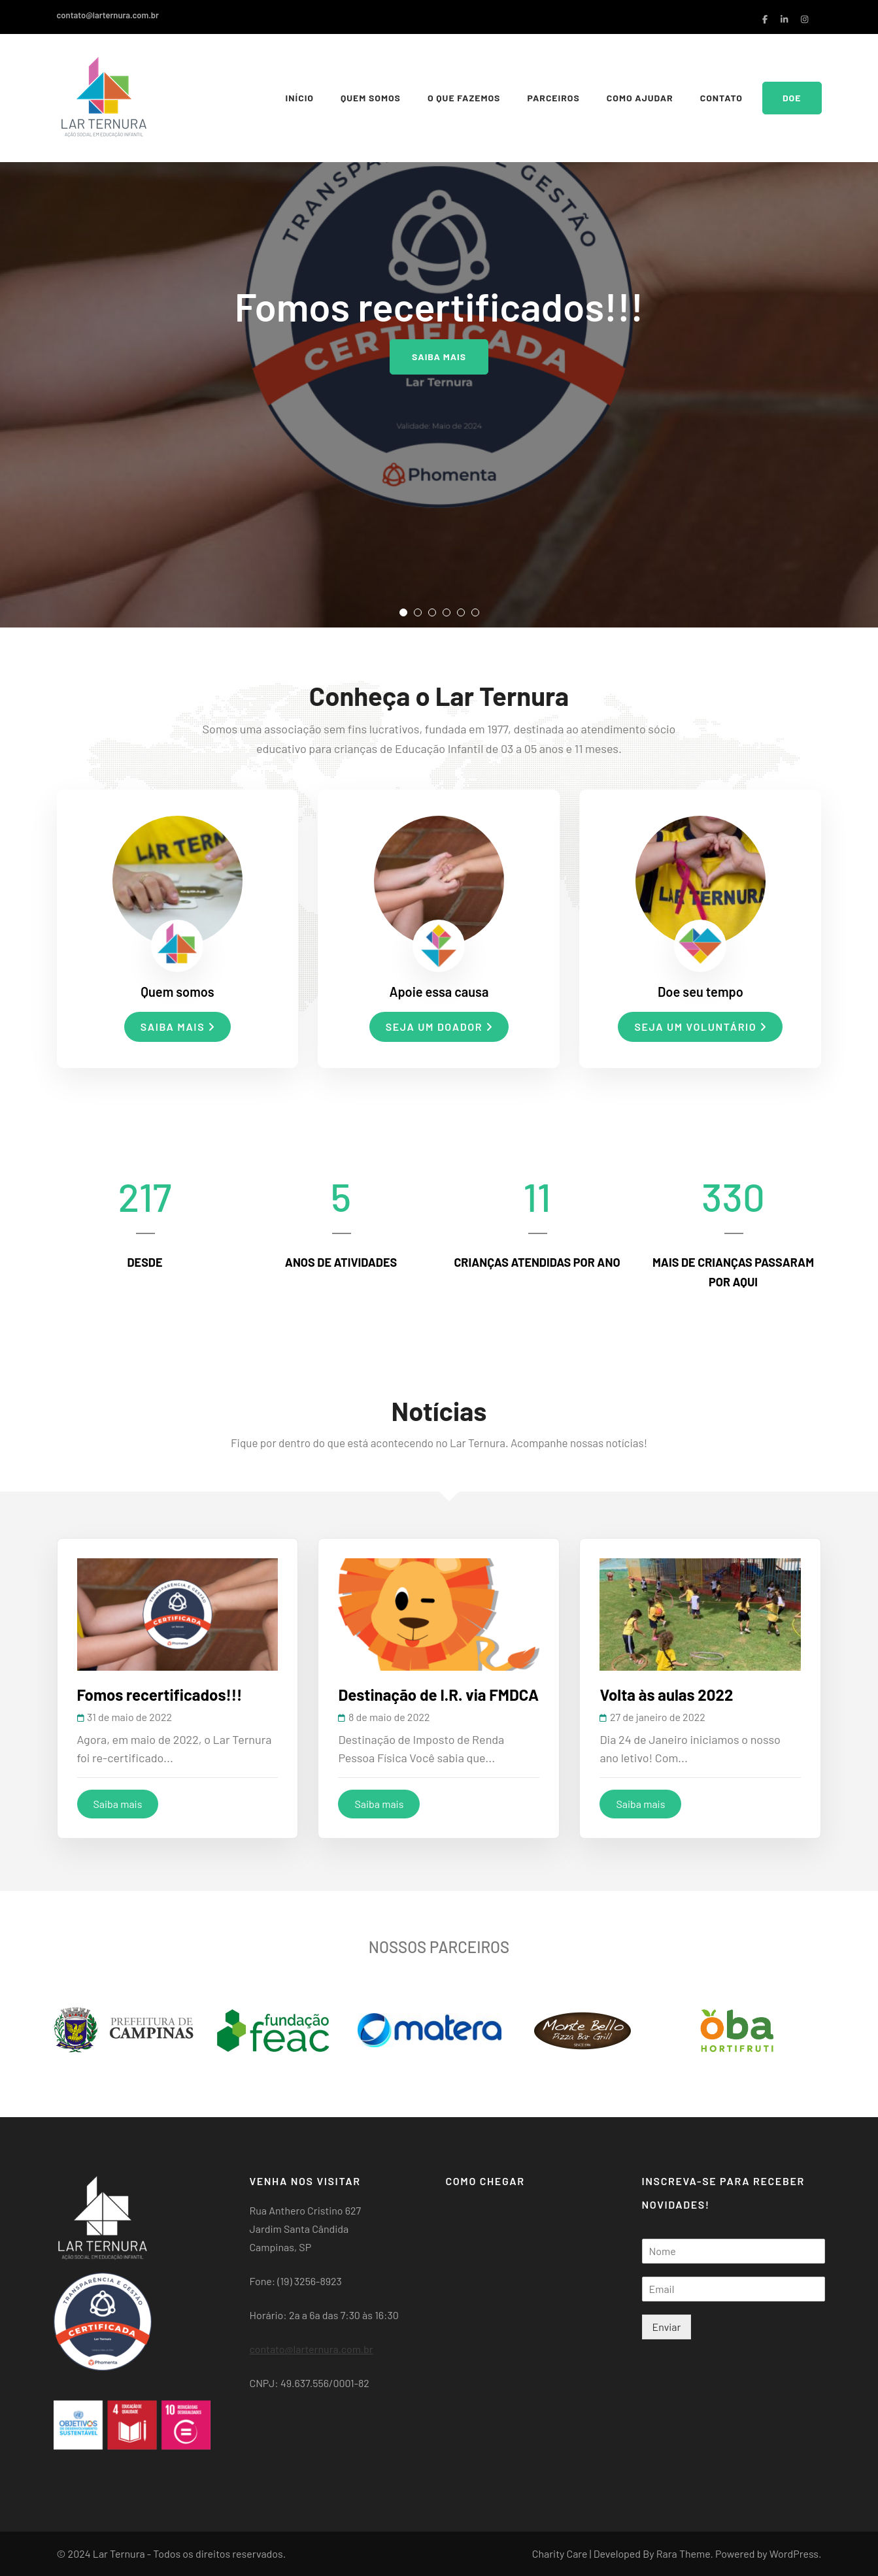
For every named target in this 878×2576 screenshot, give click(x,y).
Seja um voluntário (700, 1026)
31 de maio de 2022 (129, 1717)
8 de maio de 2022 (389, 1717)
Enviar (666, 2326)
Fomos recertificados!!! (160, 1694)
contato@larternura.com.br (108, 15)
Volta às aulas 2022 (666, 1694)
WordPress (794, 2553)
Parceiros (553, 97)
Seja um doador (439, 1026)
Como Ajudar (640, 97)
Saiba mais (439, 356)
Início (300, 97)
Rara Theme (683, 2553)
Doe (792, 97)
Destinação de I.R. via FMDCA (438, 1694)
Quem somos (371, 97)
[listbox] (439, 313)
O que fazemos (464, 97)
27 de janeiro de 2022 (657, 1717)
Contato (721, 97)
